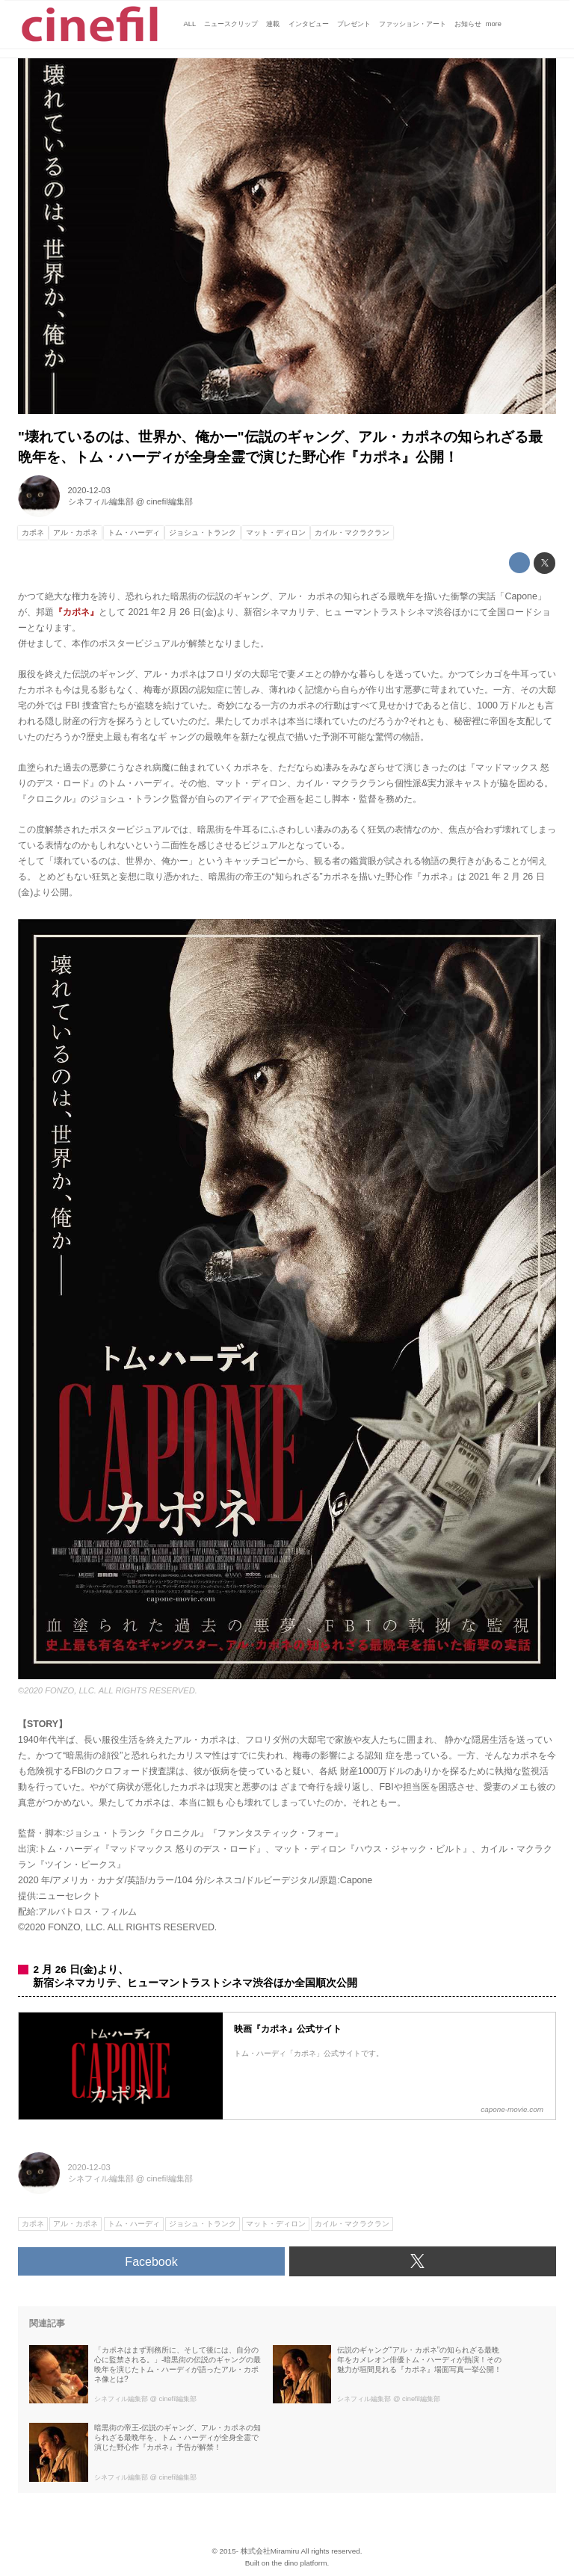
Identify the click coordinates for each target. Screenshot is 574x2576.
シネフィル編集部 (101, 501)
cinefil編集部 (169, 501)
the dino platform (299, 2563)
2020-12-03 (89, 490)
